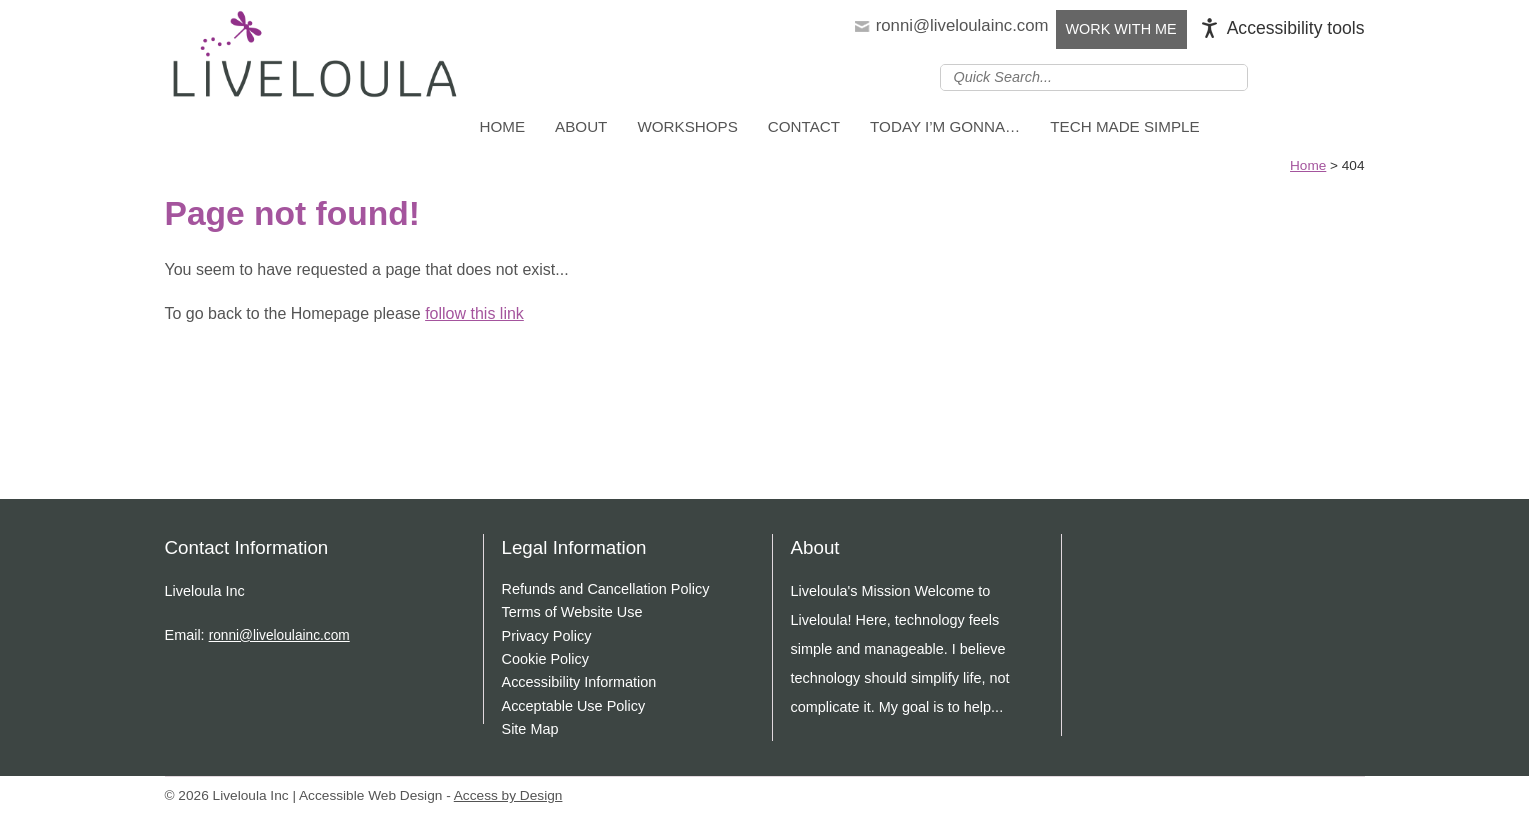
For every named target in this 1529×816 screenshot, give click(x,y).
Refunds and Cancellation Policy (606, 589)
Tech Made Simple (1124, 126)
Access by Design (508, 795)
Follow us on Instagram (1323, 76)
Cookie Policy (545, 659)
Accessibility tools (1296, 28)
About (581, 126)
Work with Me (1121, 29)
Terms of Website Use (572, 612)
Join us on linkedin (1294, 76)
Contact (804, 126)
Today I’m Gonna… (945, 126)
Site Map (530, 729)
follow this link (474, 313)
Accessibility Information (579, 682)
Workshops (687, 126)
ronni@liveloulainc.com (962, 25)
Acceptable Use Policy (574, 706)
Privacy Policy (547, 636)
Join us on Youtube (1352, 76)
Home (503, 126)
